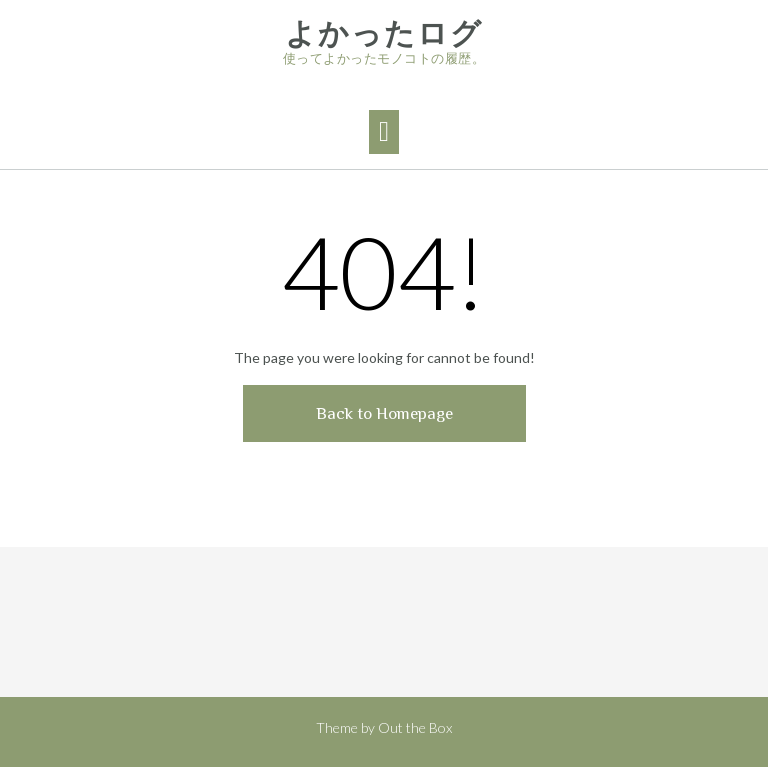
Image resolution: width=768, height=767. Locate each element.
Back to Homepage (384, 413)
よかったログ (384, 34)
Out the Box (415, 727)
